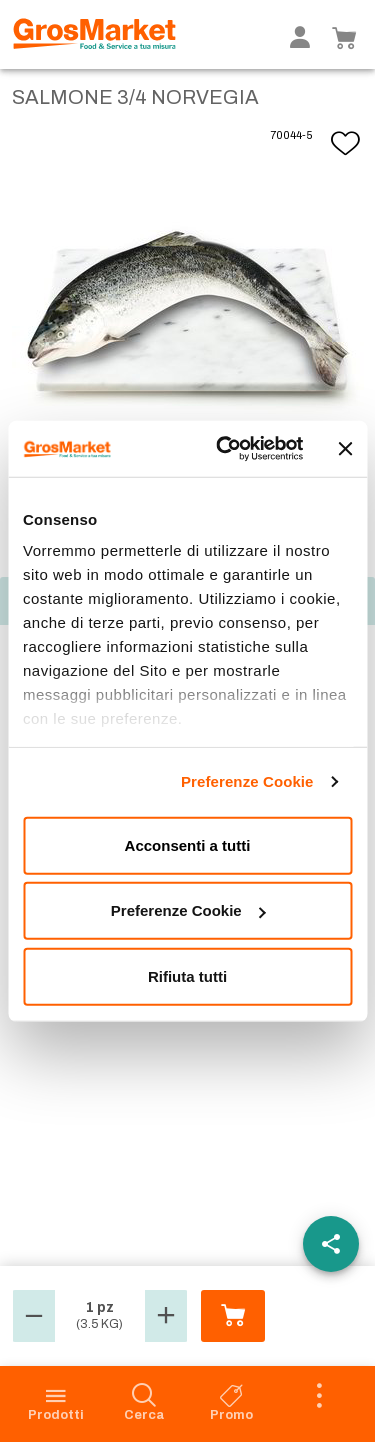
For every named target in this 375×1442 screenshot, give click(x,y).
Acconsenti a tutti (188, 844)
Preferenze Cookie (247, 781)
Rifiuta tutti (187, 975)
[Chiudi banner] (345, 449)
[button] (34, 1316)
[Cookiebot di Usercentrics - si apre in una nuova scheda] (226, 449)
